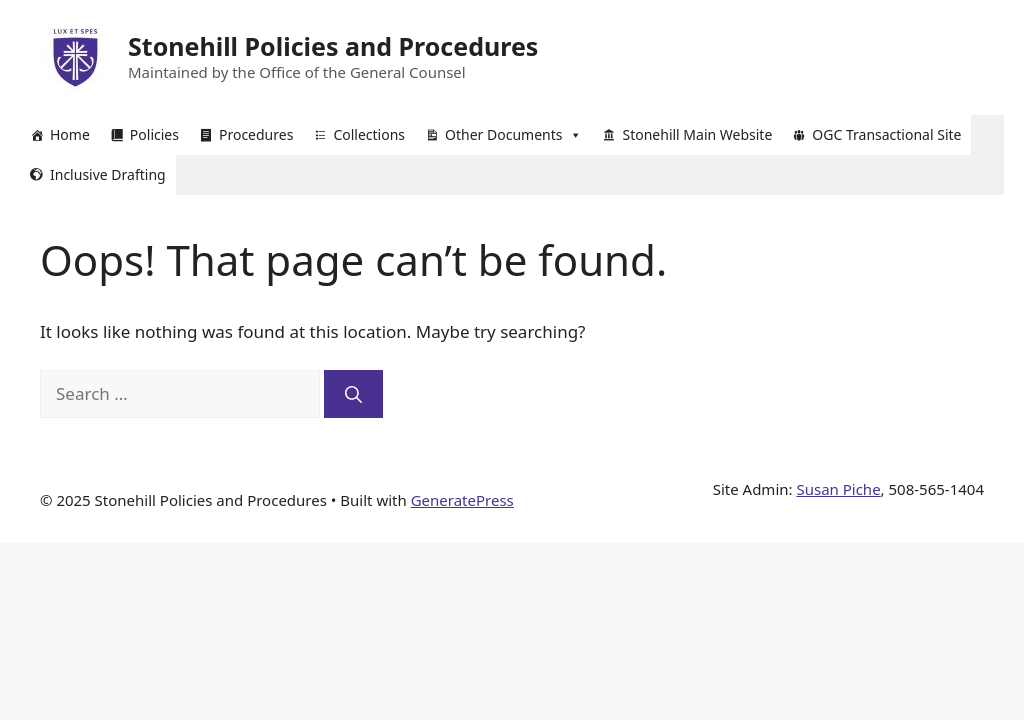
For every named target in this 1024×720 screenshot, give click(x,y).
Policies (154, 134)
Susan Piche (838, 489)
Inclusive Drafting (108, 174)
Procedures (256, 134)
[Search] (353, 394)
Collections (369, 134)
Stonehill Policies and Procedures (333, 46)
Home (70, 134)
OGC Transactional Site (886, 134)
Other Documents (513, 135)
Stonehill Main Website (697, 134)
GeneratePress (462, 500)
